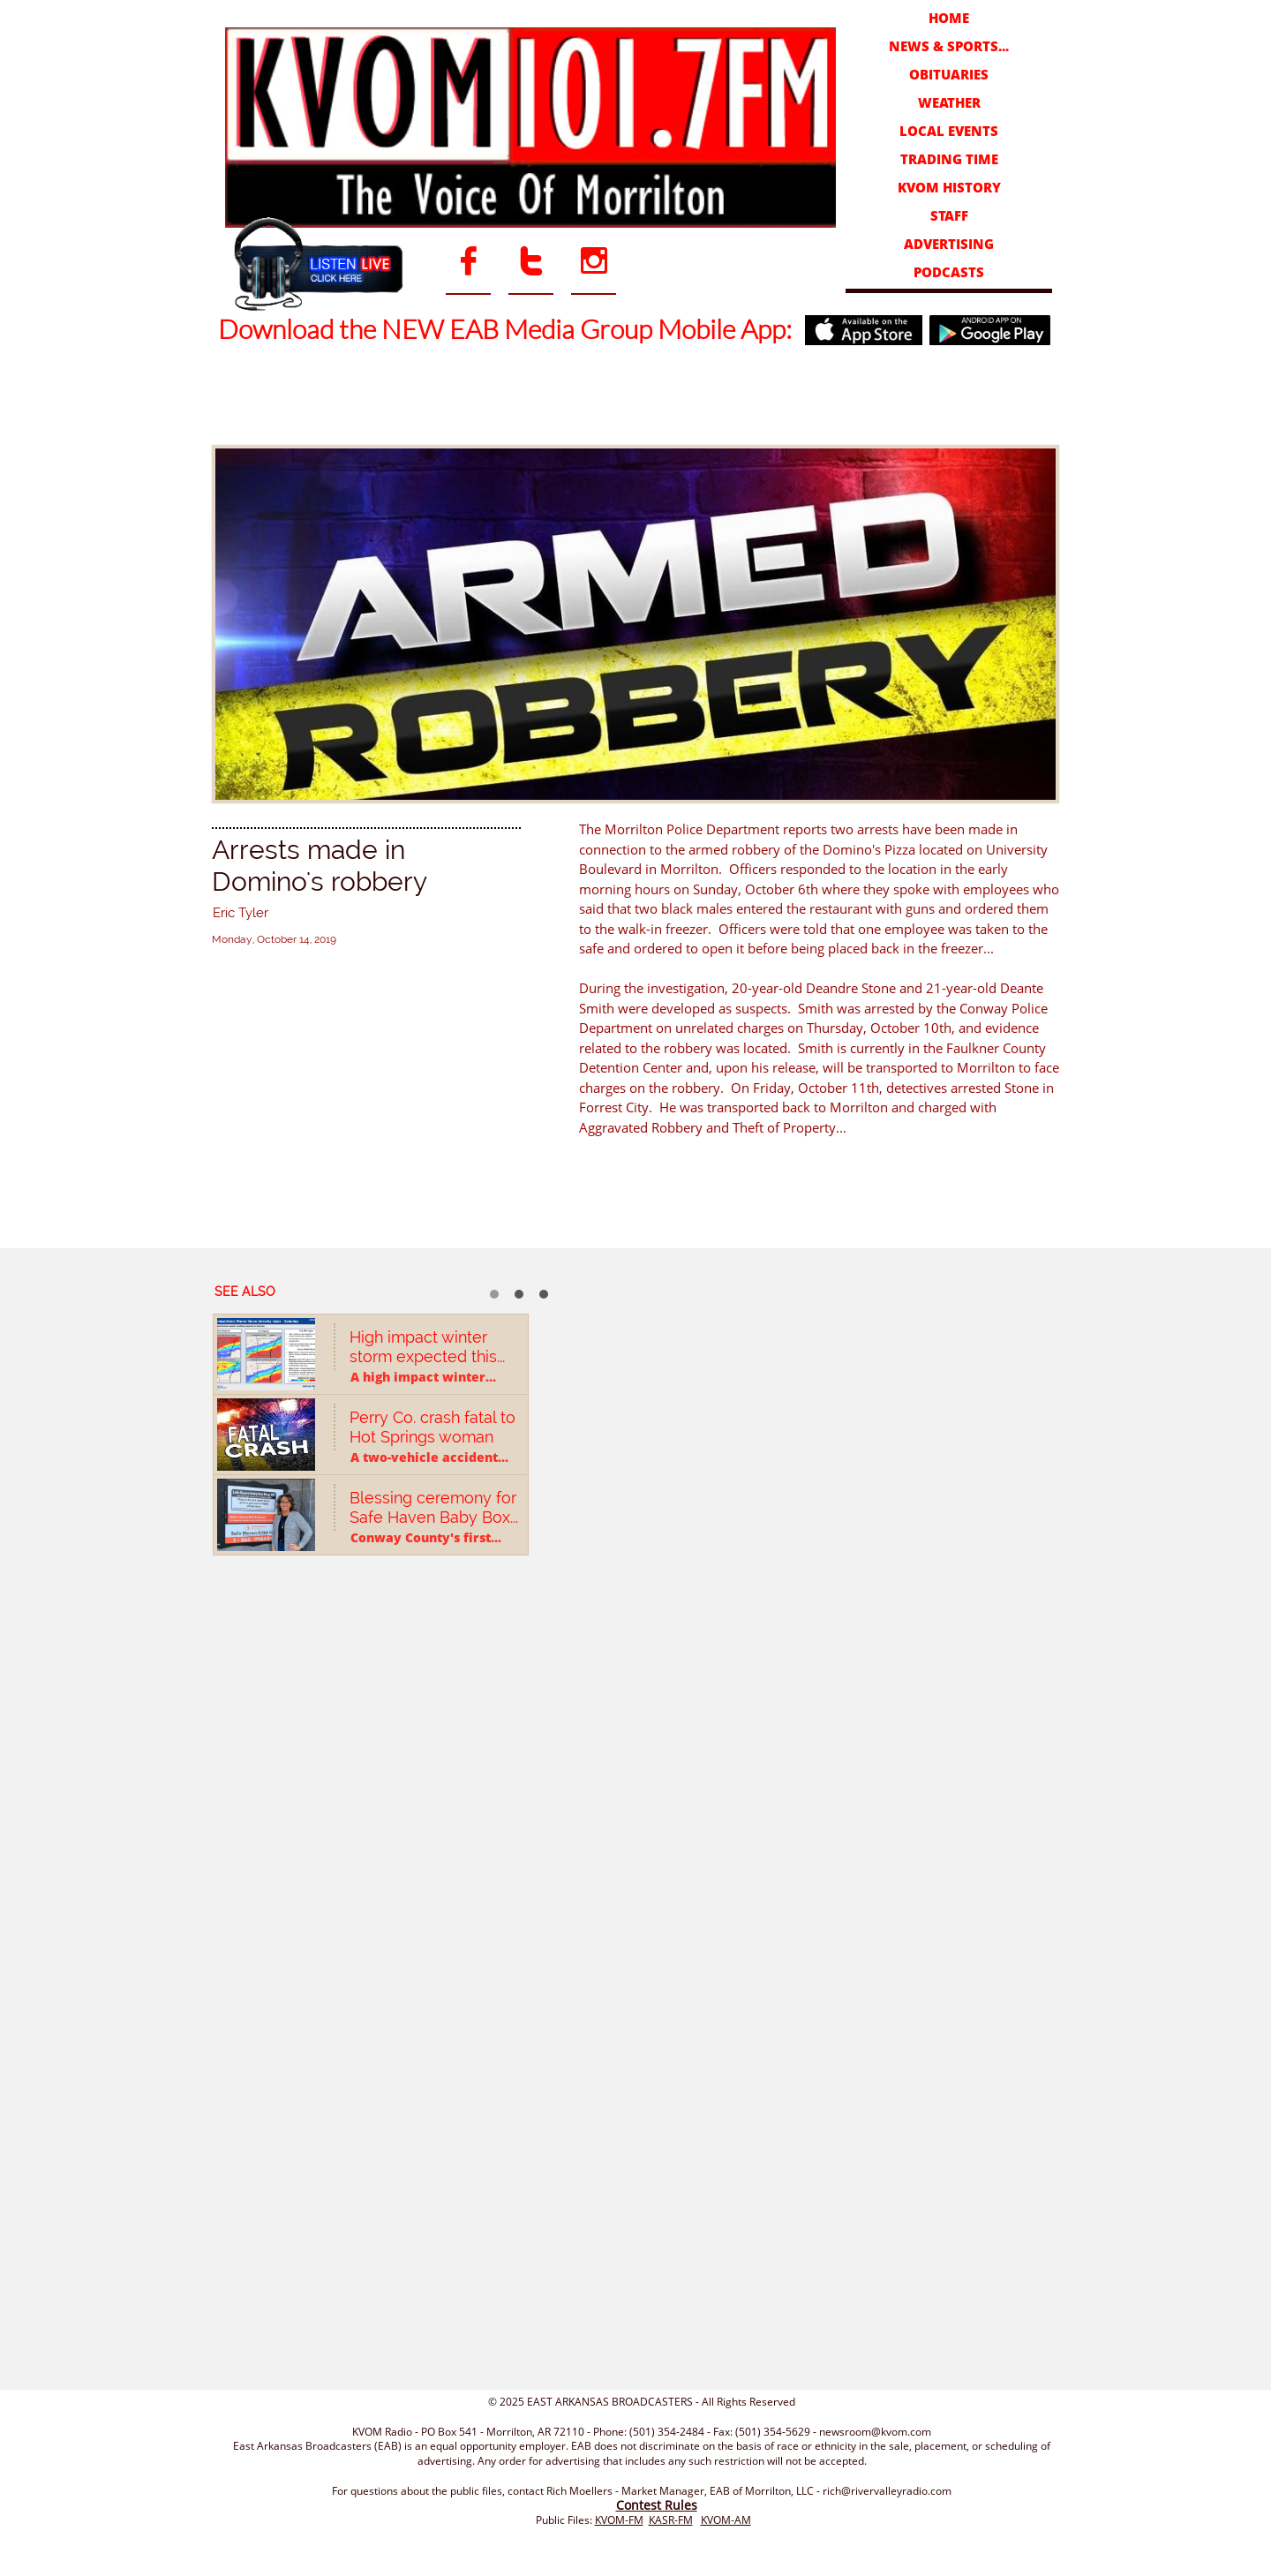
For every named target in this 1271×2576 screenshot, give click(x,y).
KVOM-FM (619, 2519)
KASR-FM (671, 2519)
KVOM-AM (726, 2519)
